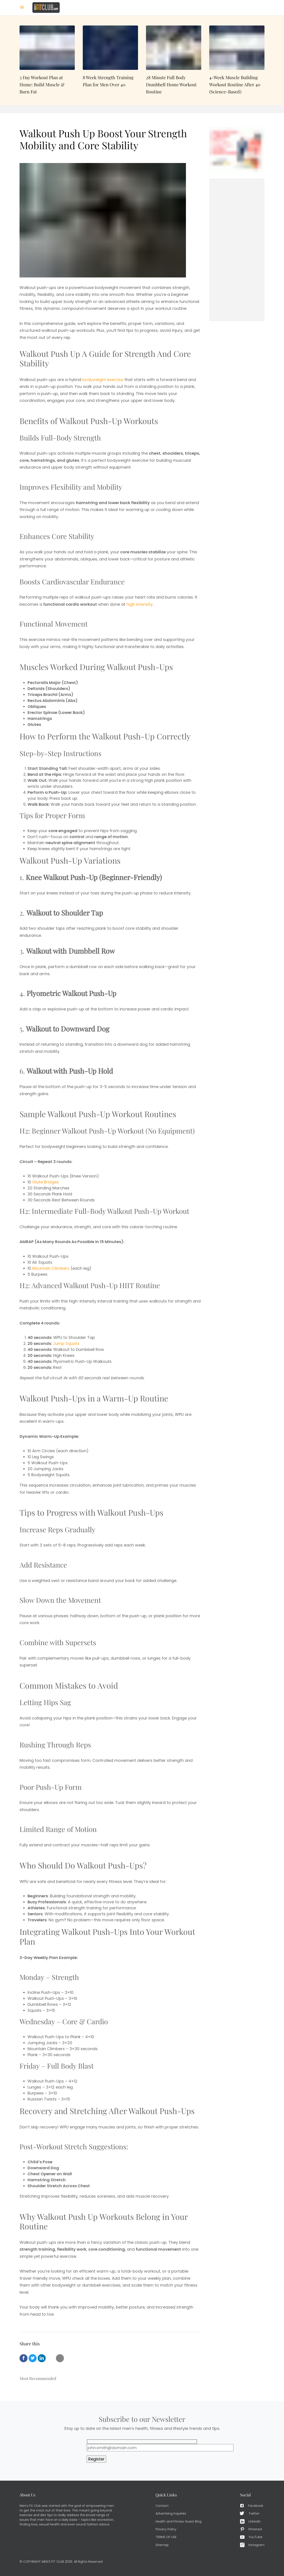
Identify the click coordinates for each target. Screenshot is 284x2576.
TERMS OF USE (166, 2537)
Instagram (252, 2545)
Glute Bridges (45, 1182)
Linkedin (250, 2521)
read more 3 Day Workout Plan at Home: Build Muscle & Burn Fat (47, 60)
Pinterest (251, 2529)
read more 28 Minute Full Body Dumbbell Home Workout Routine (173, 60)
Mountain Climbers (50, 1268)
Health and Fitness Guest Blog (178, 2521)
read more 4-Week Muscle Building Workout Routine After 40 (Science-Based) (236, 60)
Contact (162, 2505)
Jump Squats (66, 1343)
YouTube (251, 2537)
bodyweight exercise (102, 379)
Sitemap (162, 2545)
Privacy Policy (166, 2529)
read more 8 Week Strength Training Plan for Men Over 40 (110, 60)
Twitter (249, 2513)
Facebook (251, 2505)
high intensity (139, 604)
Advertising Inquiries (171, 2513)
